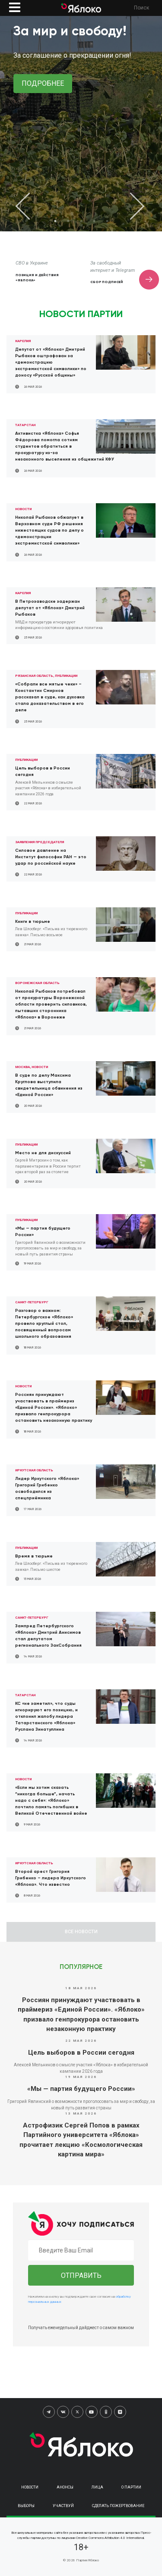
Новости (23, 509)
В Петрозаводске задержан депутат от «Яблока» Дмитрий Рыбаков (50, 608)
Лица (97, 2487)
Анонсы (65, 2487)
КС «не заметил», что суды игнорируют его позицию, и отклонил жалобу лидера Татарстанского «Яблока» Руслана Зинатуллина (46, 1716)
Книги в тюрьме (32, 921)
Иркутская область (34, 1470)
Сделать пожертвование (118, 2506)
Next (132, 206)
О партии (131, 2487)
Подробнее (43, 83)
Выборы (26, 2506)
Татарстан (25, 425)
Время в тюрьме (34, 1556)
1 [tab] (55, 221)
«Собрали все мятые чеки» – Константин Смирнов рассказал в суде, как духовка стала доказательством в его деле (50, 697)
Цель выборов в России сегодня (81, 2052)
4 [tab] (94, 221)
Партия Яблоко (87, 2560)
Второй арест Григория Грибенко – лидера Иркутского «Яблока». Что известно (50, 1878)
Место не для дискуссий (43, 1153)
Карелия (23, 341)
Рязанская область (34, 676)
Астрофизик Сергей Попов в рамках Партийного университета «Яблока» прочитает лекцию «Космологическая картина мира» (81, 2140)
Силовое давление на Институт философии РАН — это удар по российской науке (50, 857)
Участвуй (63, 2506)
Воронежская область (37, 983)
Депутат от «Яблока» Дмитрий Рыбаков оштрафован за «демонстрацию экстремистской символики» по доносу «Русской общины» (50, 362)
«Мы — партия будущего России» (81, 2089)
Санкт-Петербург (31, 1302)
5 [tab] (107, 221)
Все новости (81, 1931)
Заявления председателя (39, 842)
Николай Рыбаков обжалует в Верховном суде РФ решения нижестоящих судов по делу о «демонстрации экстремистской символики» (49, 530)
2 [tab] (68, 221)
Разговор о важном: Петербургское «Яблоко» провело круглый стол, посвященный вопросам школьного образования (44, 1323)
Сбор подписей (106, 282)
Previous (30, 206)
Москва (22, 1067)
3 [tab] (81, 221)
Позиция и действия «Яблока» (37, 277)
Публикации (66, 676)
